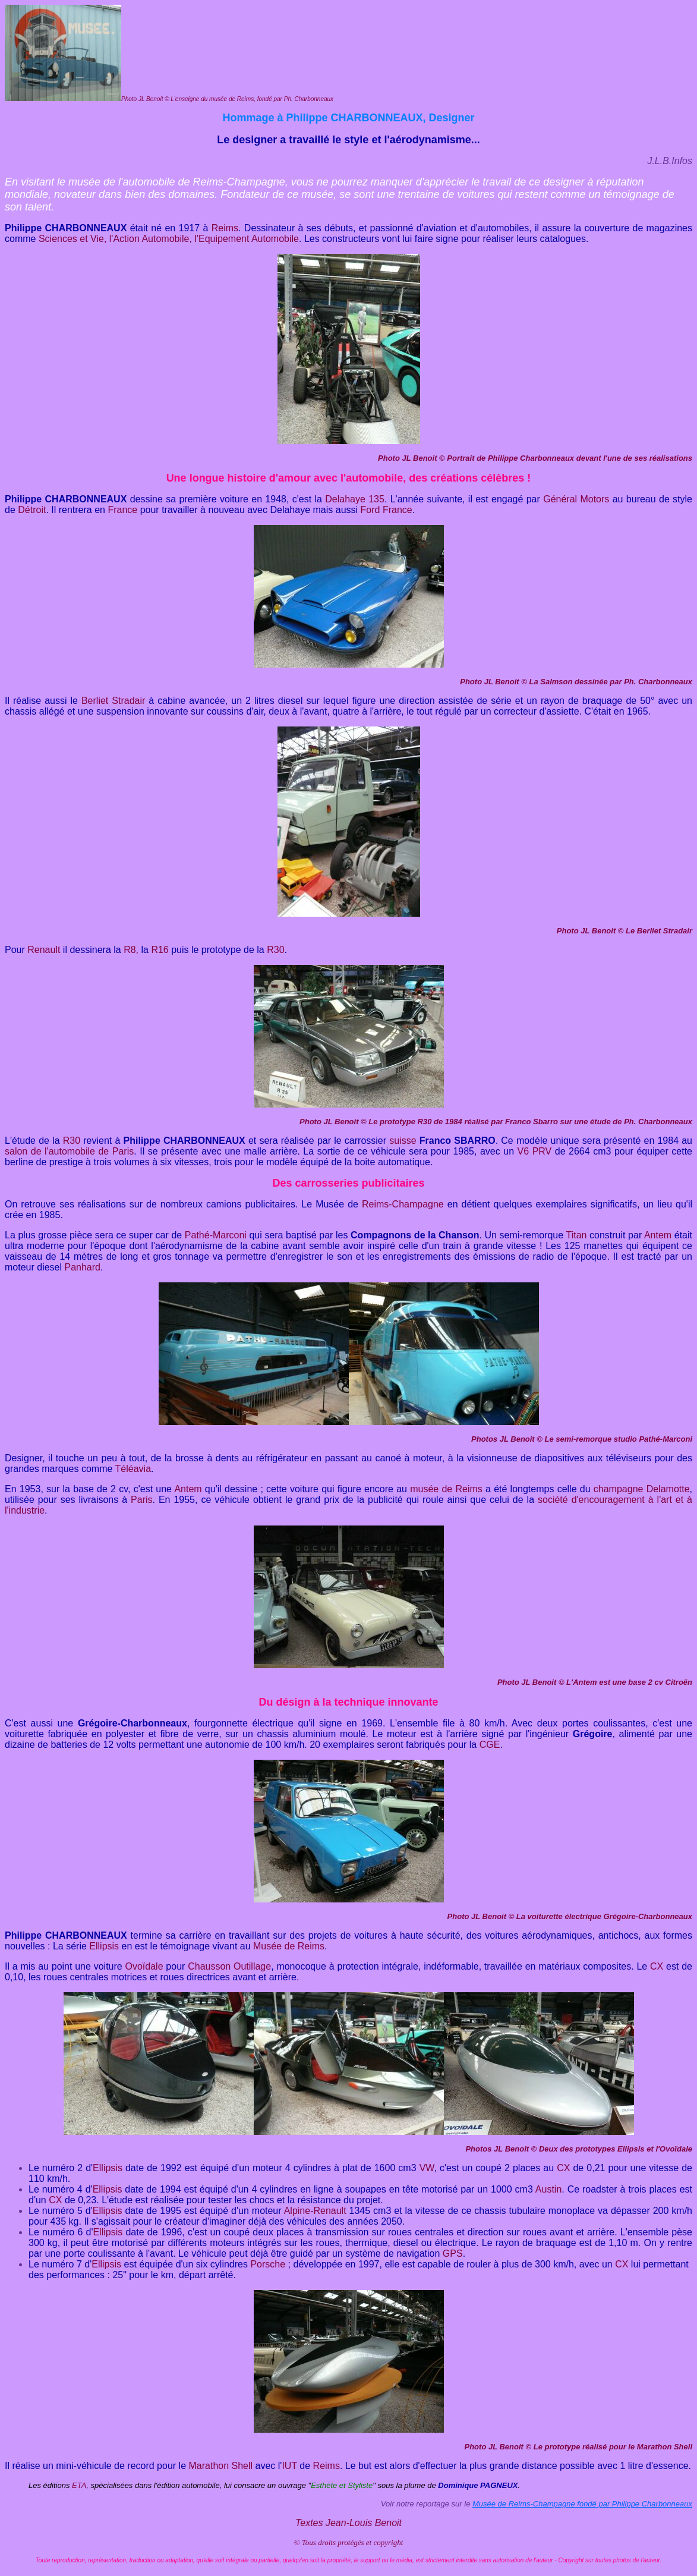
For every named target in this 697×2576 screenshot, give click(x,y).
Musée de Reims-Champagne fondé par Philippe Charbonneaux (582, 2503)
